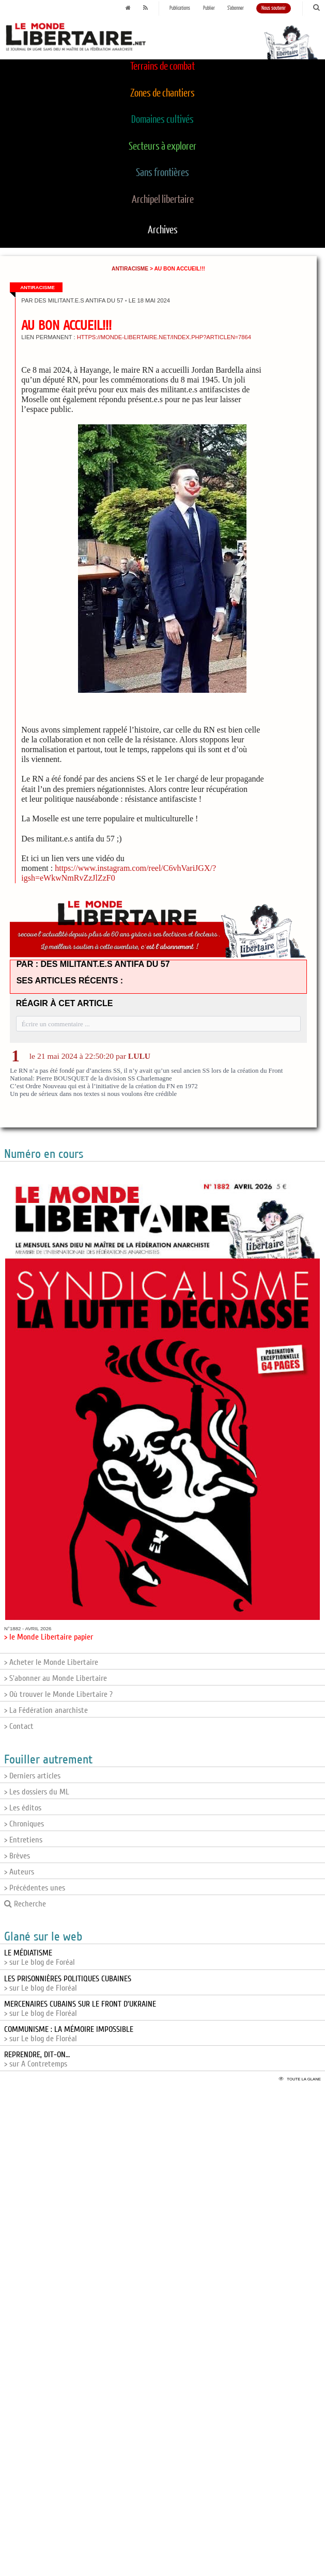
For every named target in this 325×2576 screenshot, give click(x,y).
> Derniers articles (32, 1775)
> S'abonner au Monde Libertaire (55, 1678)
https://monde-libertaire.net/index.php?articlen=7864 (164, 337)
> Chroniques (24, 1823)
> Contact (19, 1726)
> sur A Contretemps (37, 2059)
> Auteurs (19, 1872)
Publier (209, 8)
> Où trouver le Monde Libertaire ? (58, 1694)
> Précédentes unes (34, 1888)
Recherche (25, 1904)
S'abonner (235, 8)
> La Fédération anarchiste (46, 1710)
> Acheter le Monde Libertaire (51, 1662)
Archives (163, 230)
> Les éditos (22, 1807)
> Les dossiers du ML (36, 1791)
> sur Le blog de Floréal (67, 1983)
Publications (179, 8)
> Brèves (17, 1856)
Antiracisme (130, 269)
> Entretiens (23, 1839)
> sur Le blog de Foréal (39, 1957)
